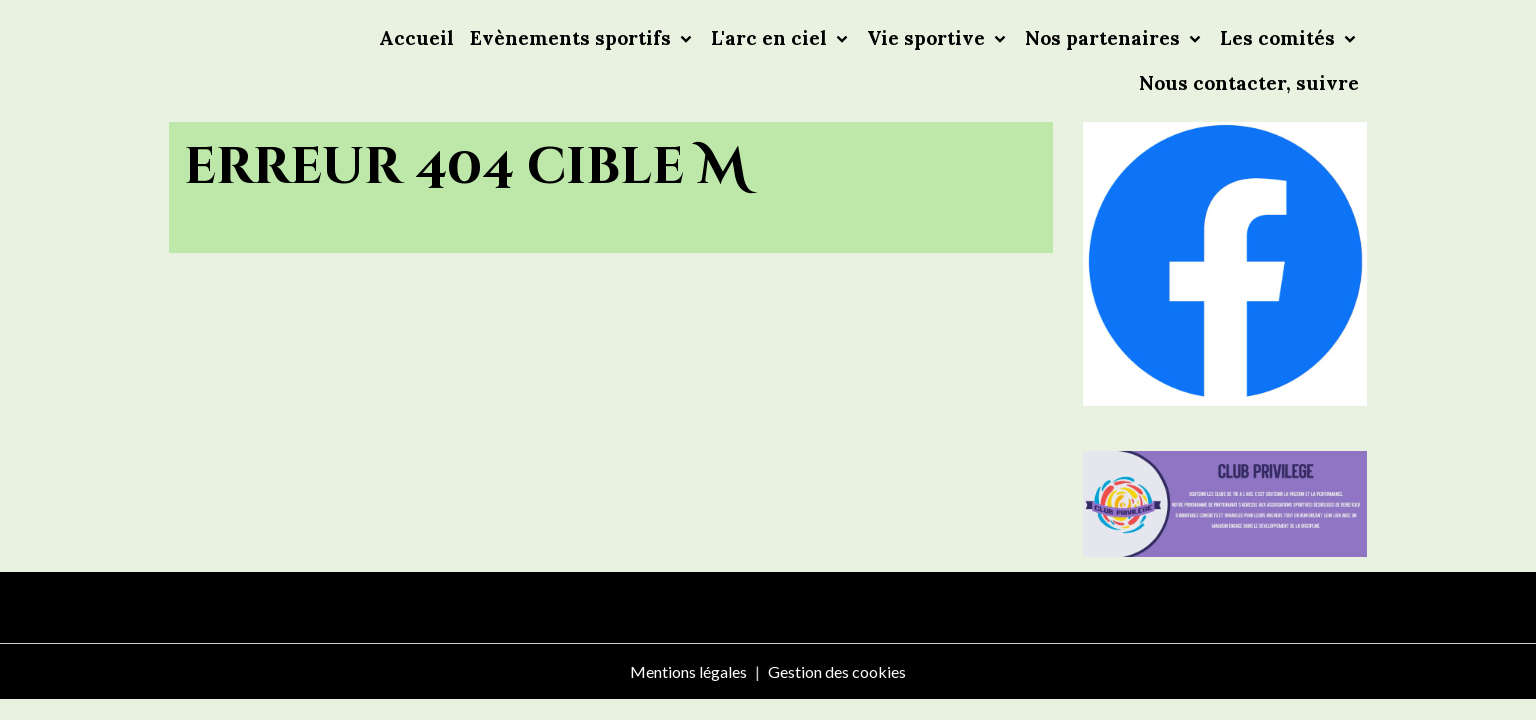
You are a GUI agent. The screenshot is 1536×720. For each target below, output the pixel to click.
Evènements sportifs (573, 38)
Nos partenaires (1105, 38)
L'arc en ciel (771, 38)
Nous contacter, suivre (1249, 83)
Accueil (416, 38)
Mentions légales (688, 671)
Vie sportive (928, 38)
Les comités (1280, 38)
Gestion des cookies (837, 671)
